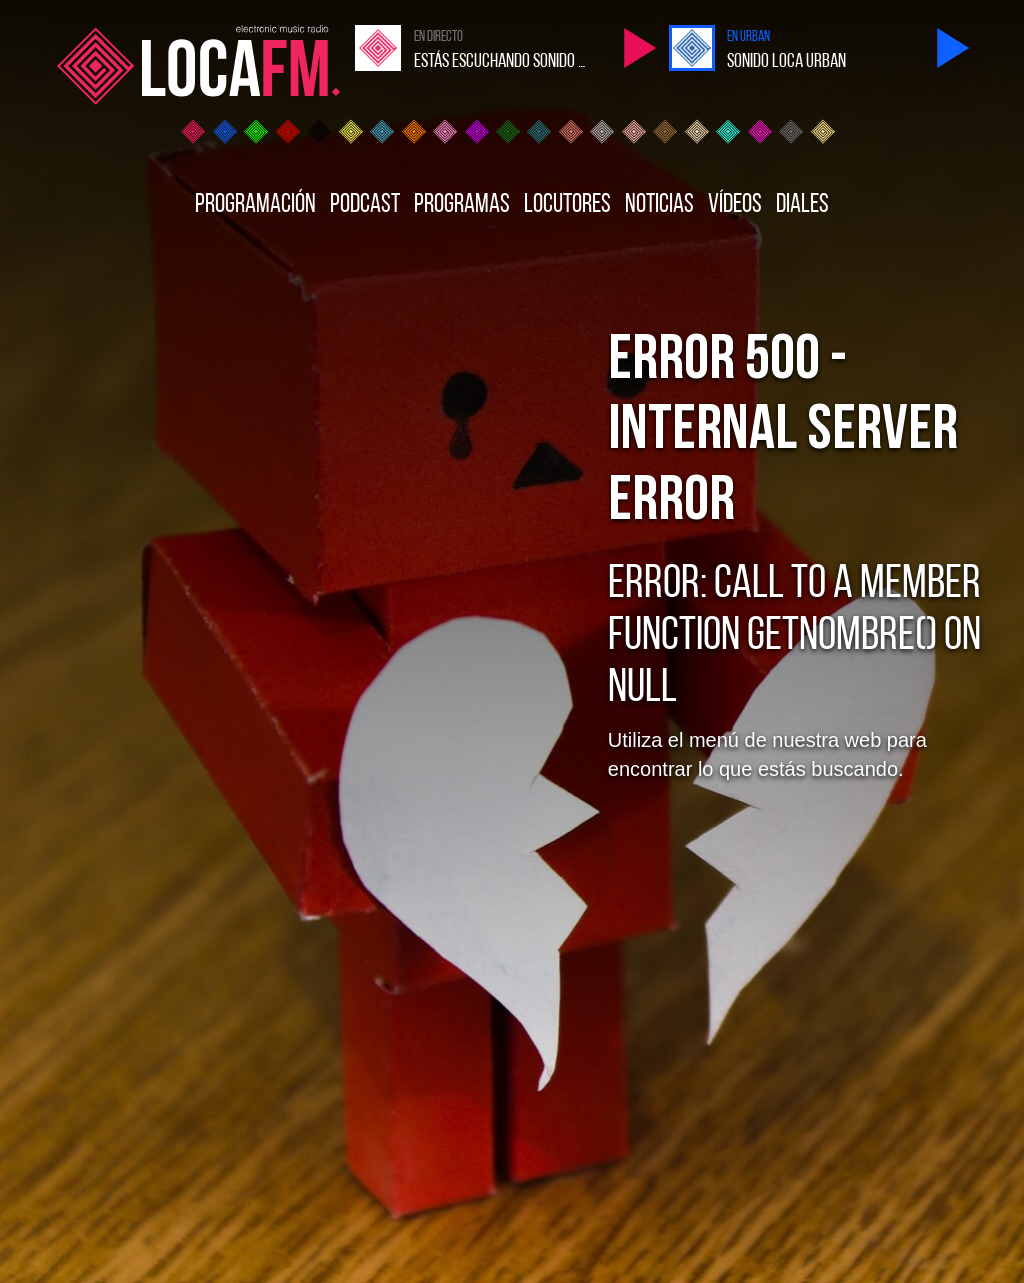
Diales (802, 205)
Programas (462, 205)
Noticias (659, 205)
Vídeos (735, 205)
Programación (255, 205)
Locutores (567, 205)
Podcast (365, 205)
